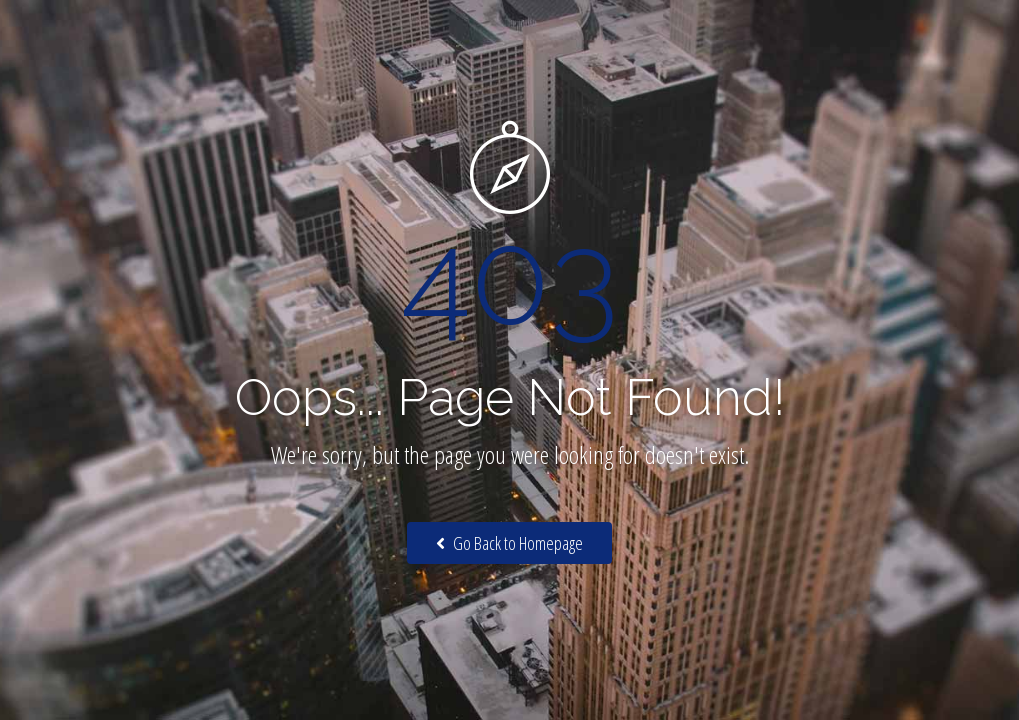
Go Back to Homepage (509, 543)
